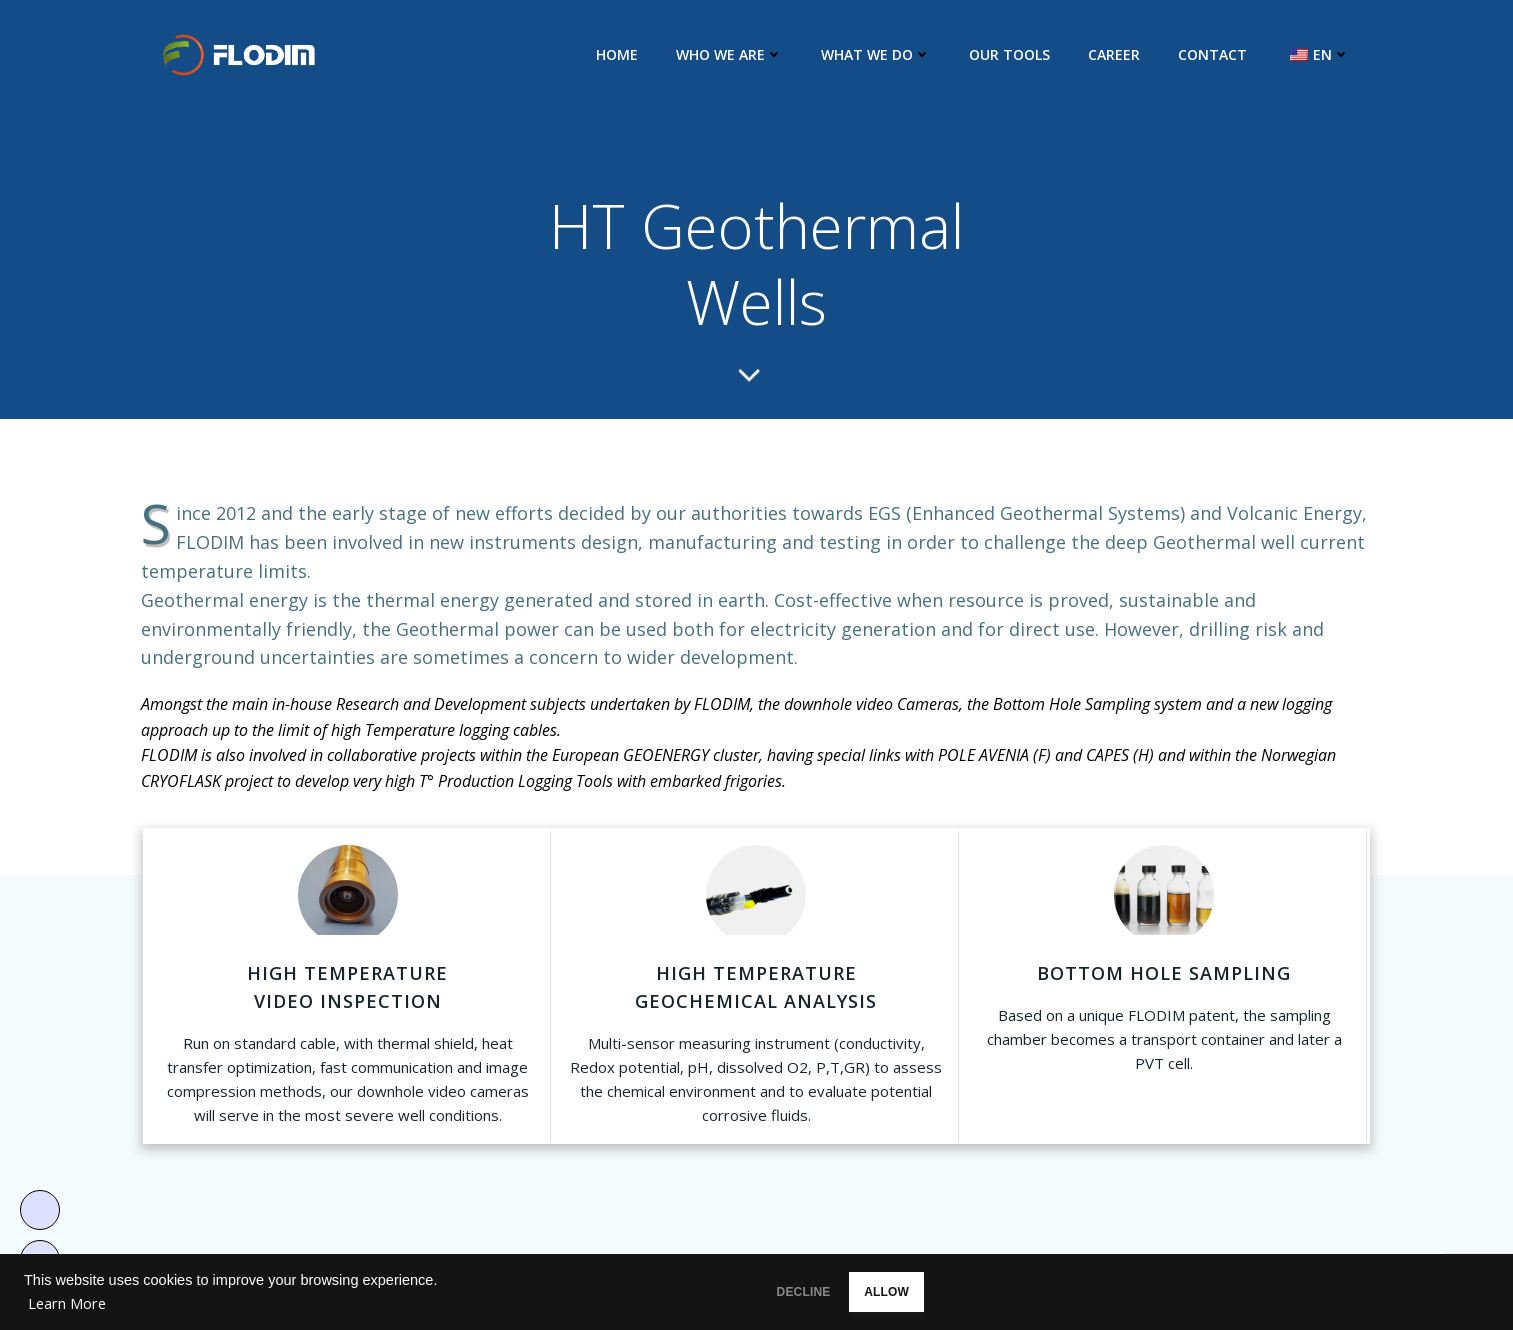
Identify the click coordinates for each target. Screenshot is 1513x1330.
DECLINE (798, 1292)
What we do (880, 54)
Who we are (733, 54)
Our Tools (1013, 54)
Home (621, 54)
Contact (1216, 54)
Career (1118, 54)
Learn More (67, 1303)
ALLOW (921, 1292)
